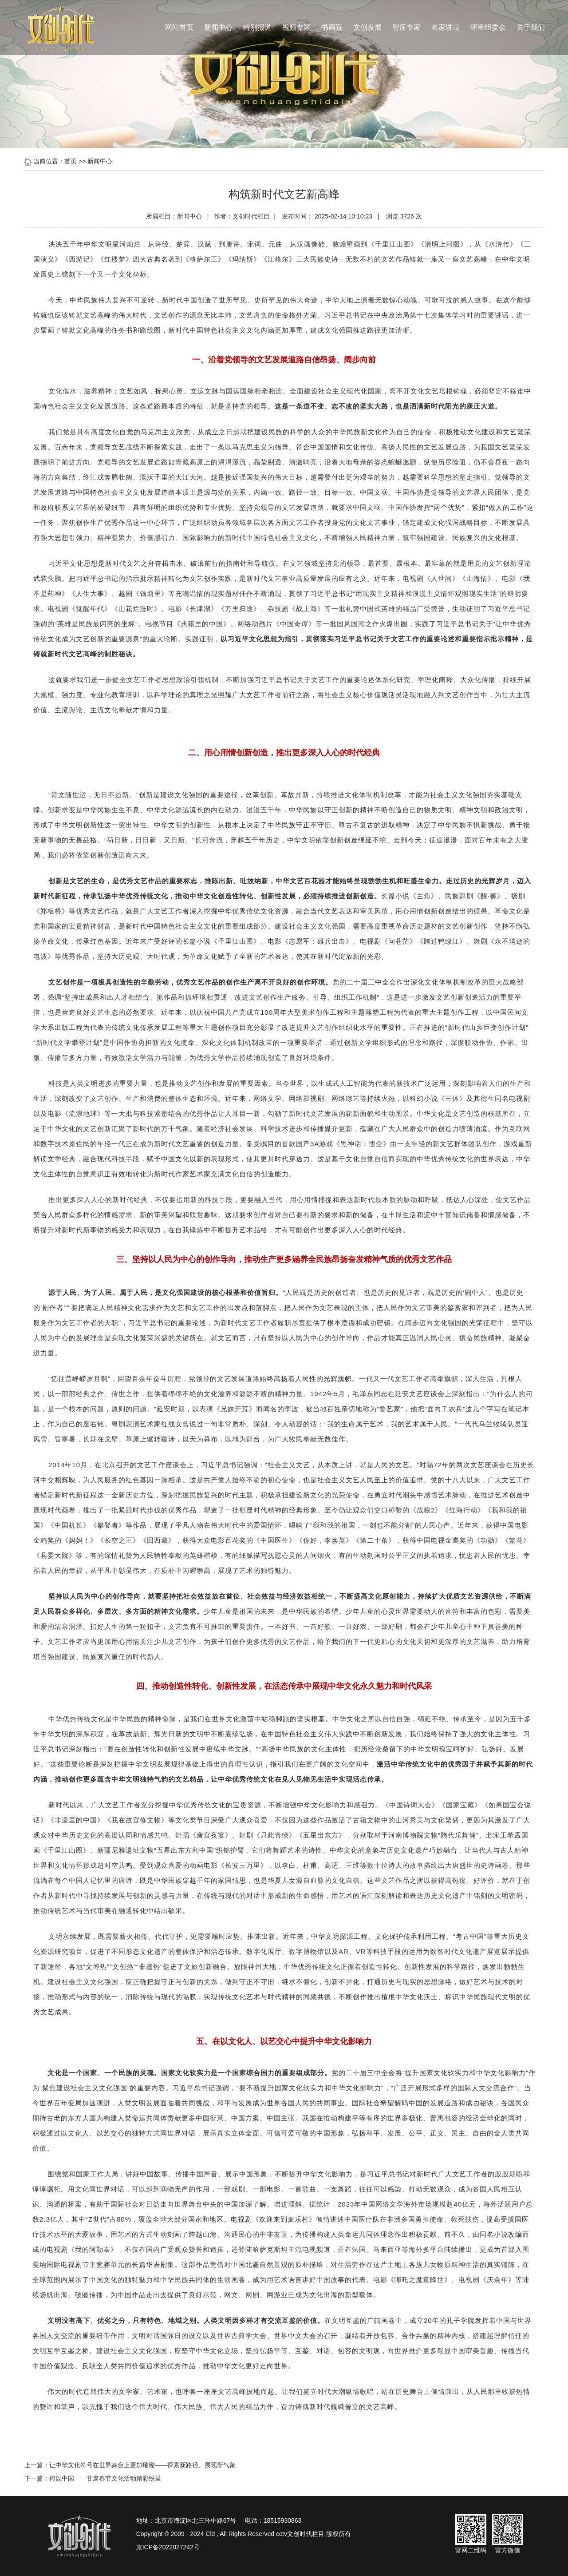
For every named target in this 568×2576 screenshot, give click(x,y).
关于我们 (531, 27)
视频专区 (296, 27)
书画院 (332, 27)
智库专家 (406, 27)
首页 (70, 161)
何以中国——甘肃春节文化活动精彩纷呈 (105, 2478)
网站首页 (179, 27)
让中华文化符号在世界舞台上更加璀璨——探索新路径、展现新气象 (142, 2465)
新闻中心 (218, 27)
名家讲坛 (445, 27)
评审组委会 (488, 27)
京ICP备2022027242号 (168, 2547)
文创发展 (367, 27)
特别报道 (257, 27)
